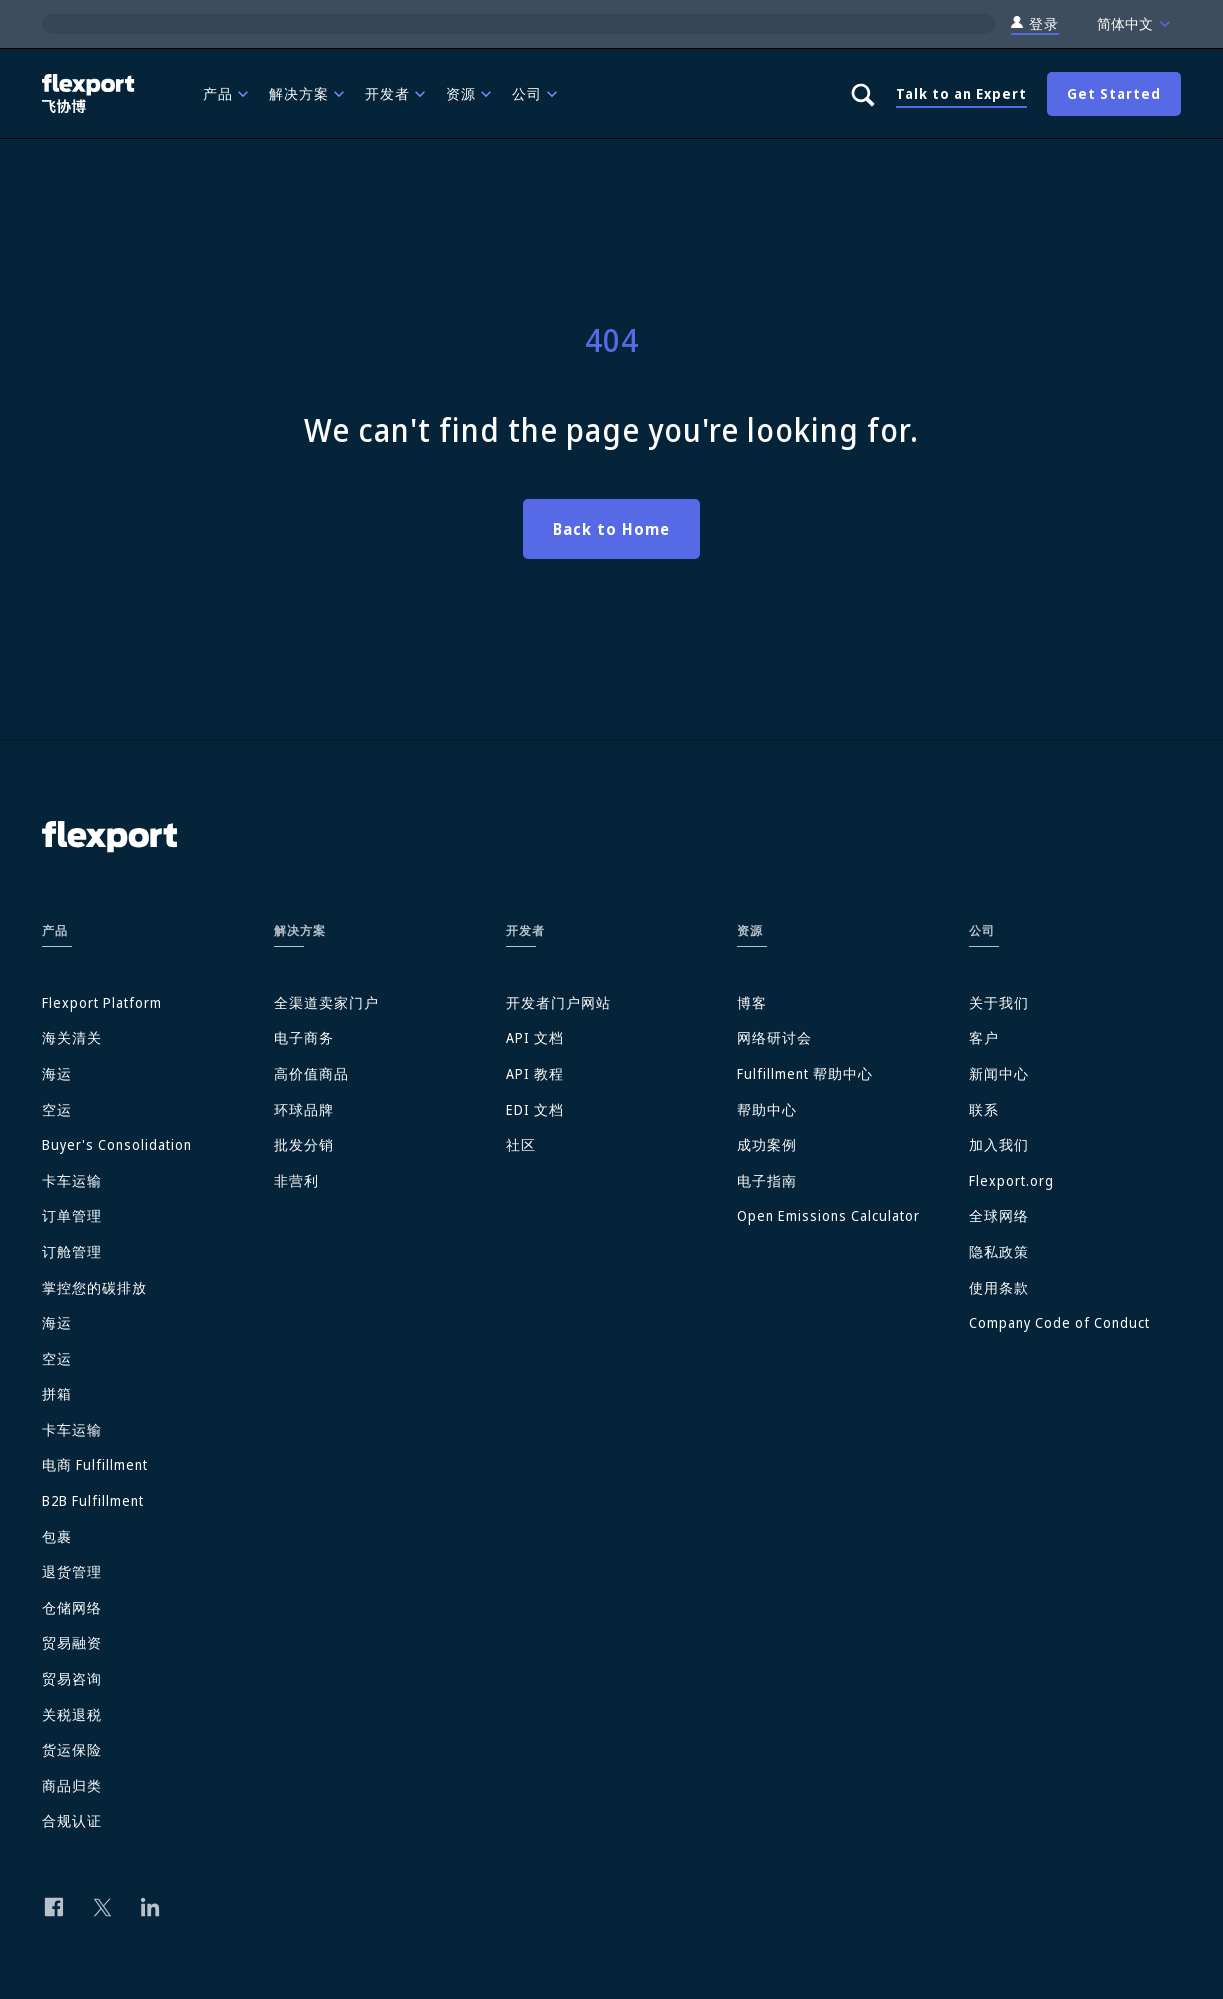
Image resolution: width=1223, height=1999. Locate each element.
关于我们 (999, 1002)
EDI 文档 (535, 1109)
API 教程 (535, 1073)
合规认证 (72, 1820)
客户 (984, 1037)
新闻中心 (999, 1073)
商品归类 (72, 1785)
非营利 (296, 1180)
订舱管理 (72, 1251)
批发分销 (304, 1144)
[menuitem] (228, 93)
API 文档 (535, 1037)
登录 (1035, 24)
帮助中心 (767, 1109)
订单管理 (72, 1215)
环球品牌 (304, 1109)
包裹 (57, 1536)
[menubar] (510, 93)
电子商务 (304, 1037)
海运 (57, 1073)
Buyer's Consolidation (117, 1144)
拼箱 (57, 1393)
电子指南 (767, 1180)
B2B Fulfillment (93, 1500)
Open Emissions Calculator (828, 1215)
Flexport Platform (102, 1002)
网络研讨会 (774, 1037)
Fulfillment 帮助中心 (805, 1073)
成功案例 (767, 1144)
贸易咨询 (72, 1678)
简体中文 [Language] (1136, 24)
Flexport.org (1011, 1180)
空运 (57, 1109)
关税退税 (72, 1714)
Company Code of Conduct (1059, 1322)
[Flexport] (90, 93)
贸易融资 (72, 1642)
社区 (521, 1144)
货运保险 (72, 1749)
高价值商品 (311, 1073)
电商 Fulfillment (95, 1464)
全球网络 (999, 1215)
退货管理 (72, 1571)
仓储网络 (72, 1607)
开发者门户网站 (558, 1002)
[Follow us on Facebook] (54, 1907)
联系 (984, 1109)
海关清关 (72, 1037)
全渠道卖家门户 (326, 1002)
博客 (752, 1002)
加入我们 (999, 1144)
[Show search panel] (862, 94)
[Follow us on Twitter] (102, 1907)
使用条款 (999, 1287)
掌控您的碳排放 (94, 1287)
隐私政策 (999, 1251)
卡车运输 (72, 1180)
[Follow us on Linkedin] (150, 1907)
